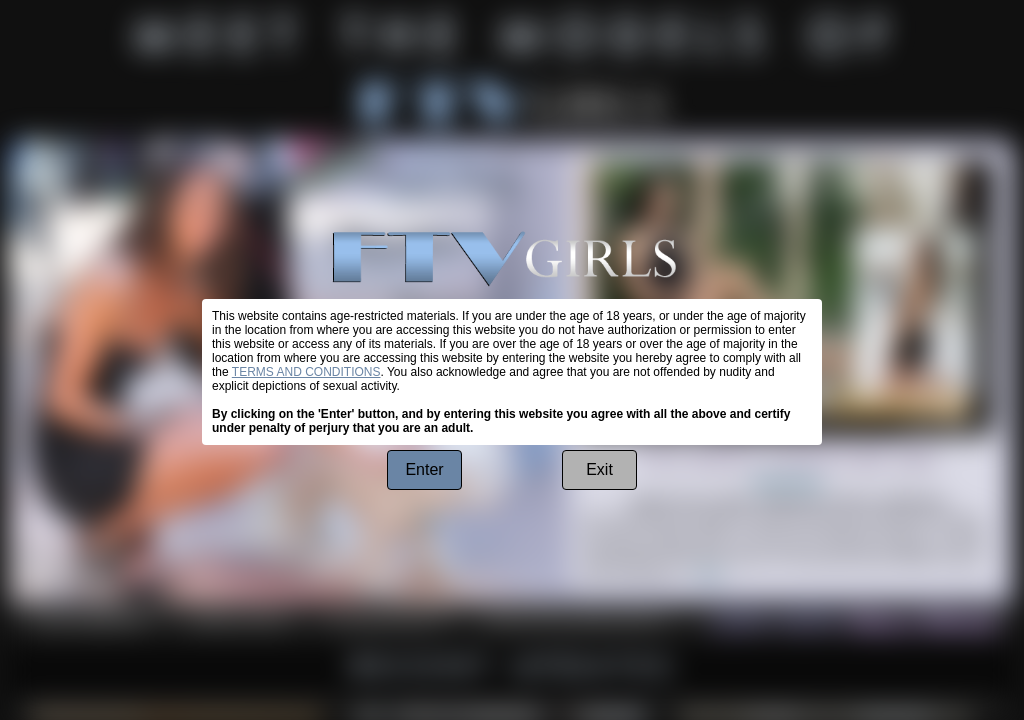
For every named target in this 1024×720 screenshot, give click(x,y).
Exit (599, 469)
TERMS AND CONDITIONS (306, 372)
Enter (424, 469)
